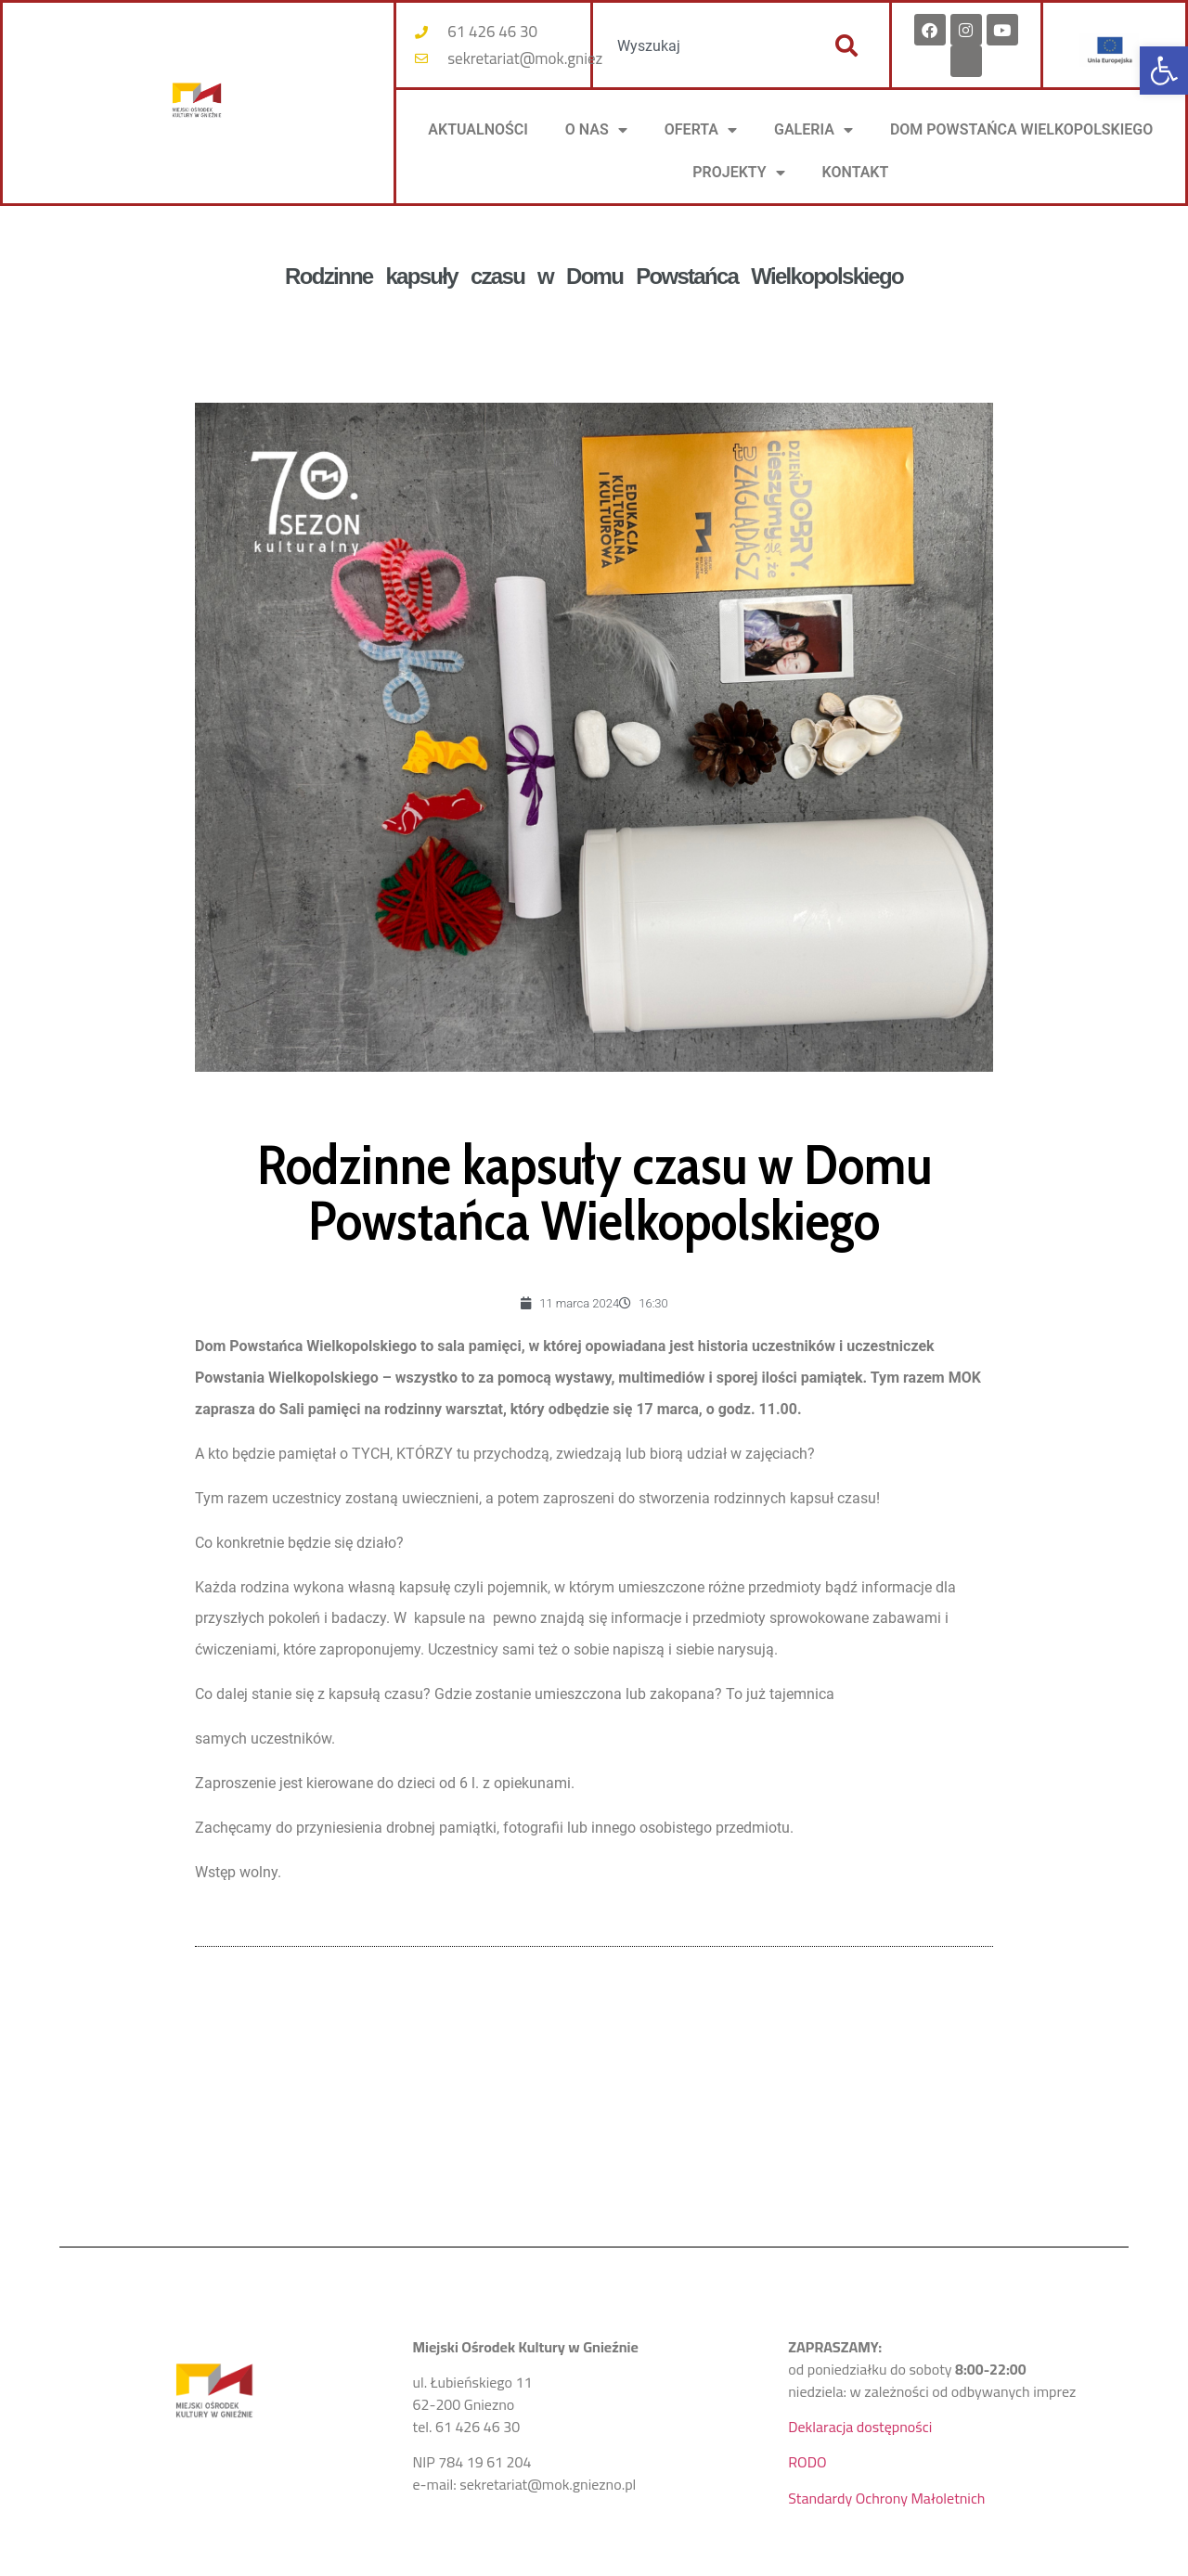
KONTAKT (855, 172)
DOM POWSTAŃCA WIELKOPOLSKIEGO (1021, 129)
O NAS (596, 130)
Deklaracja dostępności (860, 2427)
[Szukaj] (846, 45)
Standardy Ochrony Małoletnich (886, 2498)
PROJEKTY (738, 172)
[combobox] (703, 45)
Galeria (813, 130)
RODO (807, 2462)
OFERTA (701, 130)
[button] (1164, 70)
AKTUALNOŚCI (478, 129)
